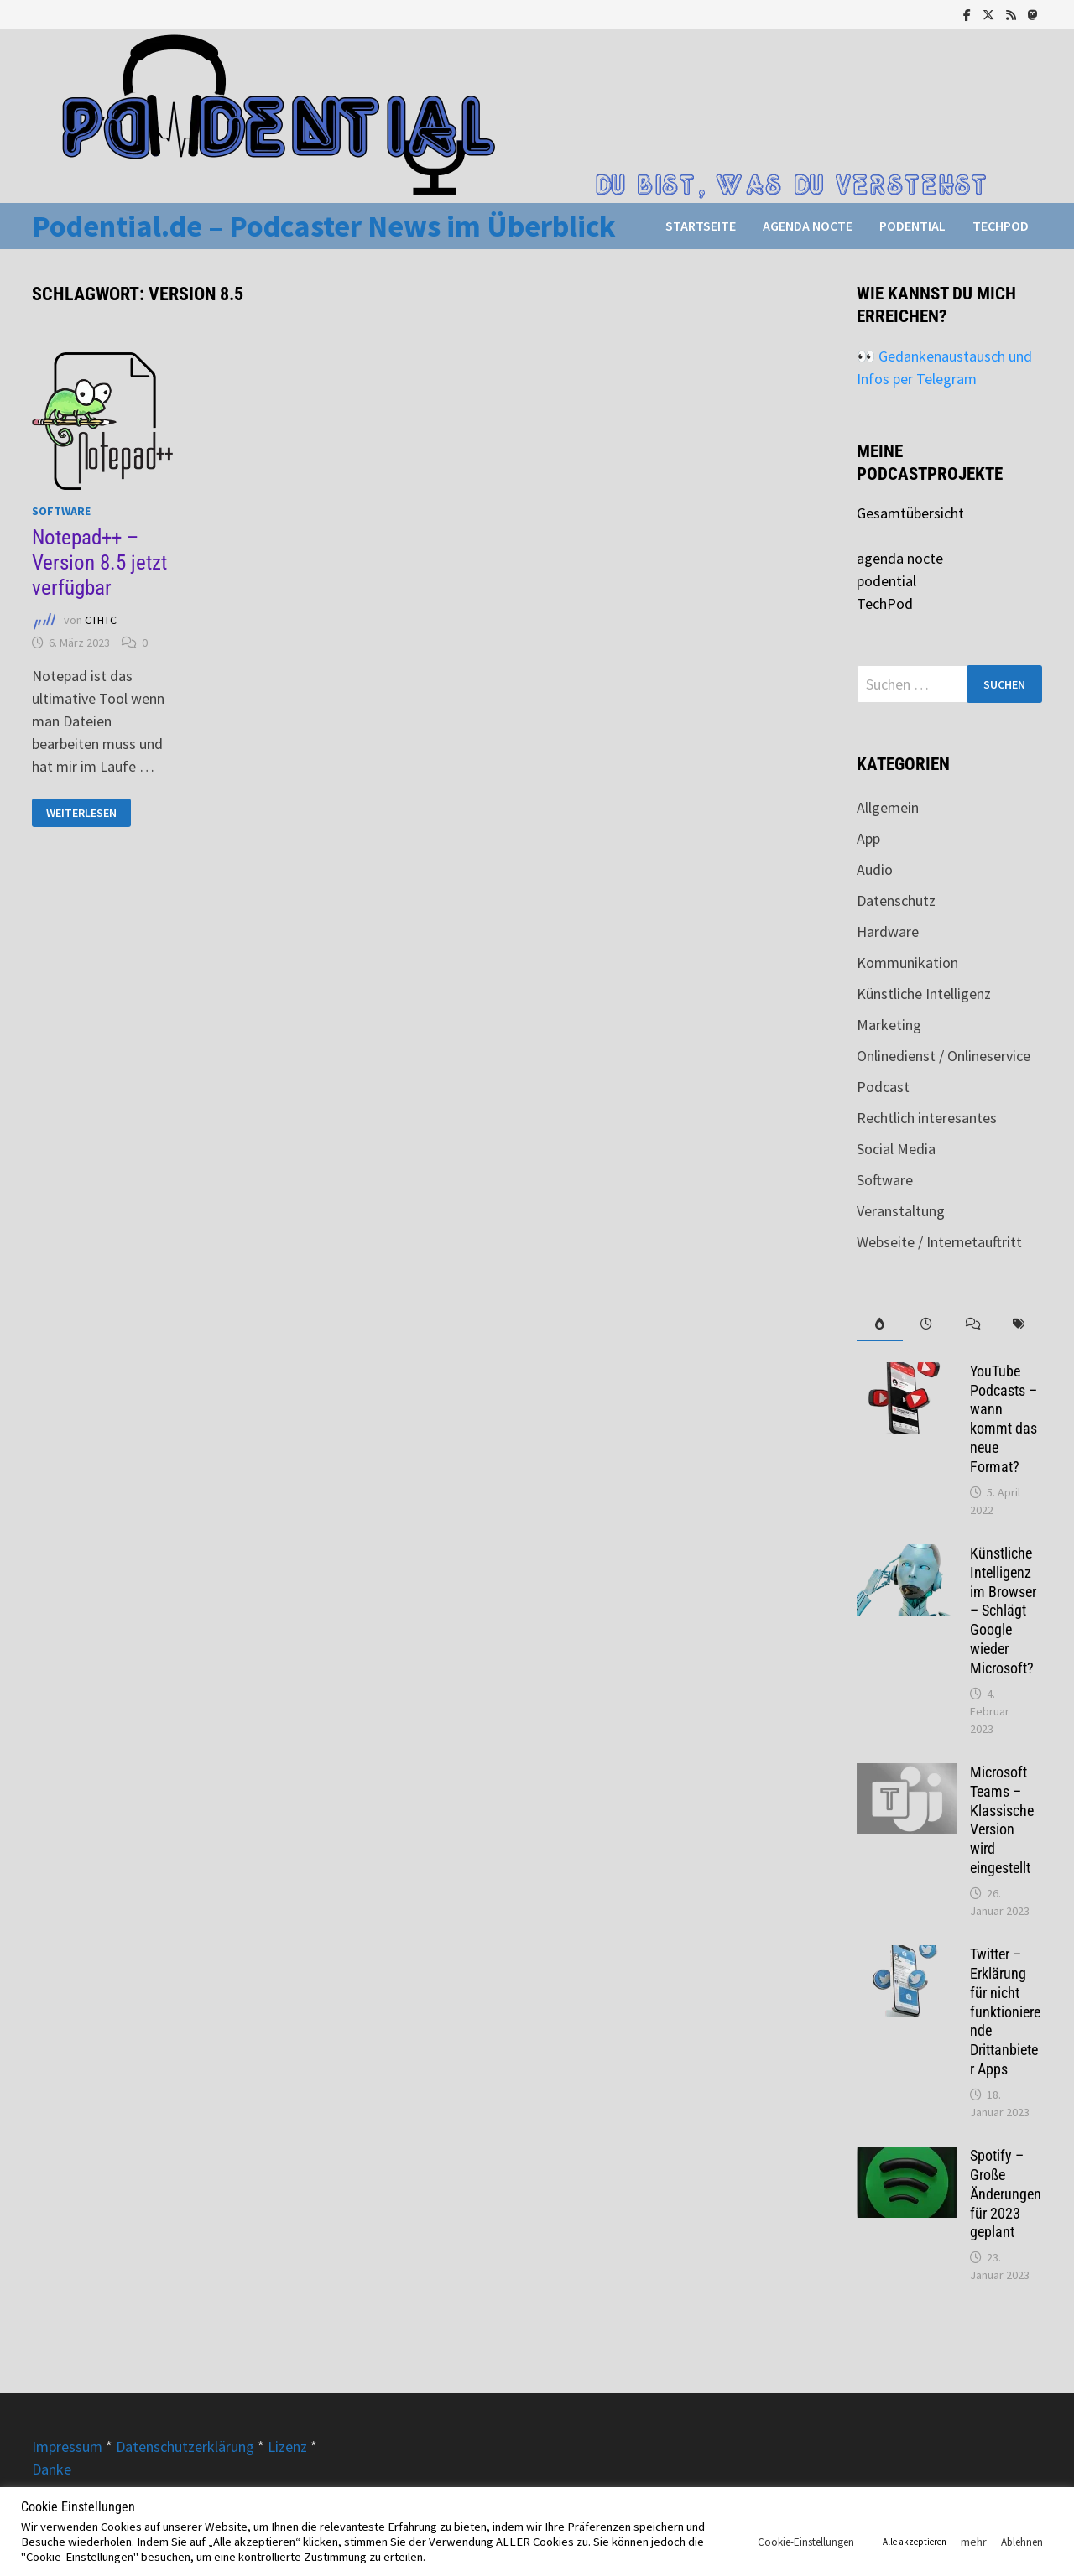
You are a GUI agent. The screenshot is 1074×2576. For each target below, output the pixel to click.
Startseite (700, 225)
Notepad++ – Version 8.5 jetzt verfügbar (99, 562)
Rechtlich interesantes (927, 1117)
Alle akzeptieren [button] (914, 2541)
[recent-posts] (926, 1324)
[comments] (972, 1324)
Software (61, 510)
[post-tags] (1018, 1324)
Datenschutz (896, 900)
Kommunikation (907, 962)
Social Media (896, 1148)
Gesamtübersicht (910, 513)
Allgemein (888, 807)
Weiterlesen (81, 813)
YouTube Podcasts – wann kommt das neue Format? (1003, 1418)
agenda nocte (807, 225)
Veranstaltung (901, 1210)
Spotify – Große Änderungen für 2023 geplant (1005, 2193)
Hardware (888, 931)
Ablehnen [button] (1022, 2542)
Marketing (889, 1024)
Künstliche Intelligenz (924, 993)
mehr (974, 2541)
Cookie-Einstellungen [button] (806, 2542)
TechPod (1000, 225)
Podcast (883, 1086)
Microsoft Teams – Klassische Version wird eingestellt (1002, 1819)
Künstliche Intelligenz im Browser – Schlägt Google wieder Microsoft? (1003, 1610)
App (868, 838)
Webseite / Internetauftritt (939, 1242)
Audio (875, 869)
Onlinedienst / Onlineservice (943, 1055)
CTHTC (101, 619)
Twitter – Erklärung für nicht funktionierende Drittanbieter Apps (1005, 2011)
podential (912, 225)
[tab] (880, 1324)
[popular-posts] (880, 1324)
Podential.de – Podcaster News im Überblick (324, 226)
